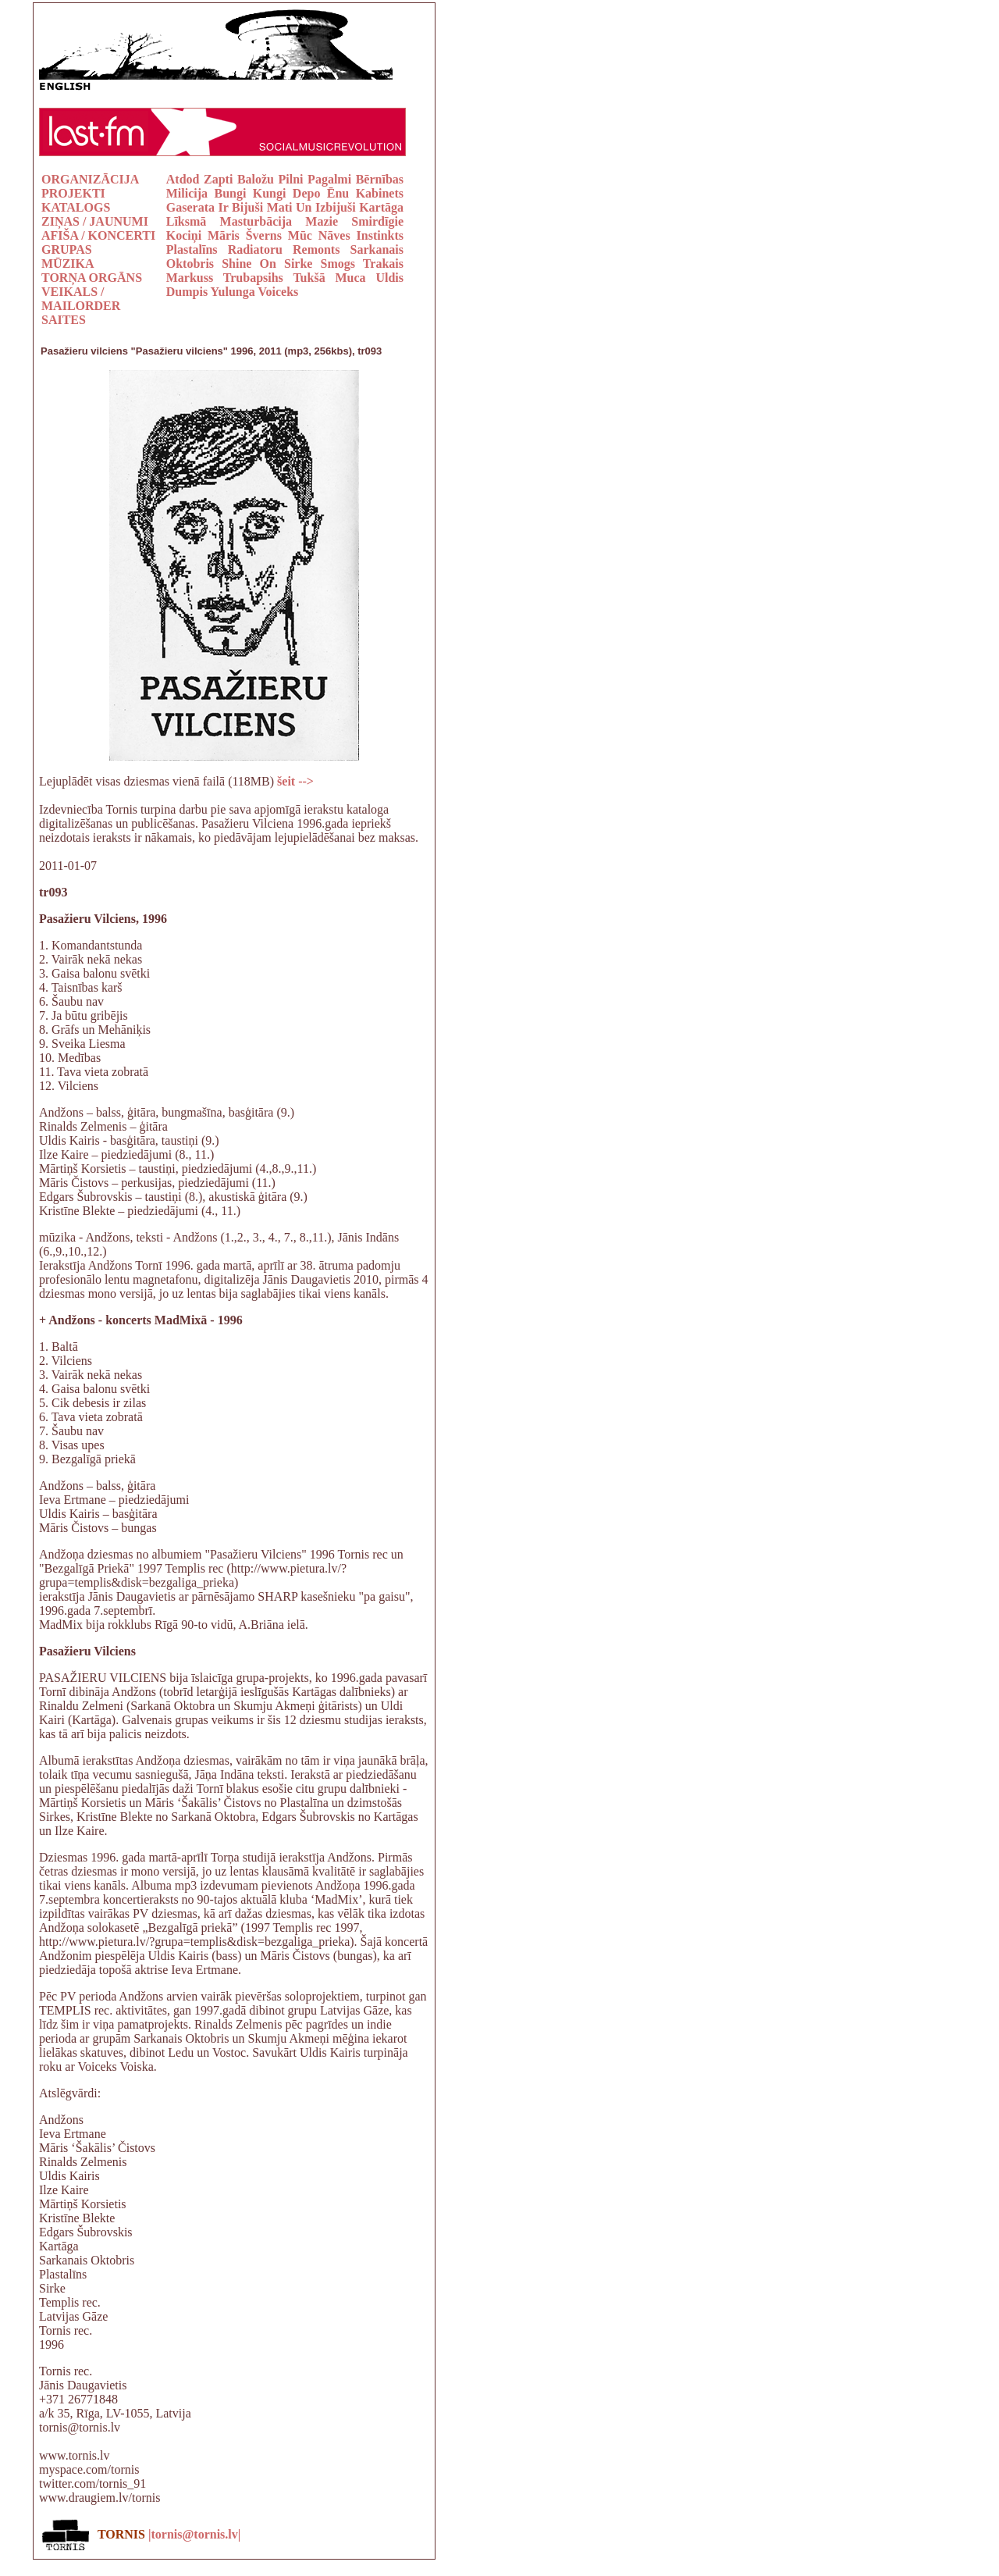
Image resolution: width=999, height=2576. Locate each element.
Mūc (300, 235)
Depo (307, 193)
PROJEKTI (73, 193)
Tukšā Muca (329, 277)
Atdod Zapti (199, 179)
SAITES (63, 319)
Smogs (338, 263)
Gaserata (190, 207)
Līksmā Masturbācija (229, 221)
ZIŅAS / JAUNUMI (94, 221)
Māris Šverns (245, 235)
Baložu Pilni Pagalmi (294, 179)
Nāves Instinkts (361, 235)
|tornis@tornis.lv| (194, 2534)
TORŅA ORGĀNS (91, 277)
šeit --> (295, 781)
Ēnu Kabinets (365, 193)
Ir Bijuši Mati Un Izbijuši (289, 207)
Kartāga (381, 207)
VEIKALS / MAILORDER (80, 298)
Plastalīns (192, 249)
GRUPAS (66, 249)
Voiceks (278, 291)
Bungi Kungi (250, 193)
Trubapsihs (253, 277)
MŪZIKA (67, 263)
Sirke (298, 263)
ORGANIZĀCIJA (90, 179)
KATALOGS (75, 207)
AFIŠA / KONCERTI (98, 235)
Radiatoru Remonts (284, 249)
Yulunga (233, 291)
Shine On (249, 263)
